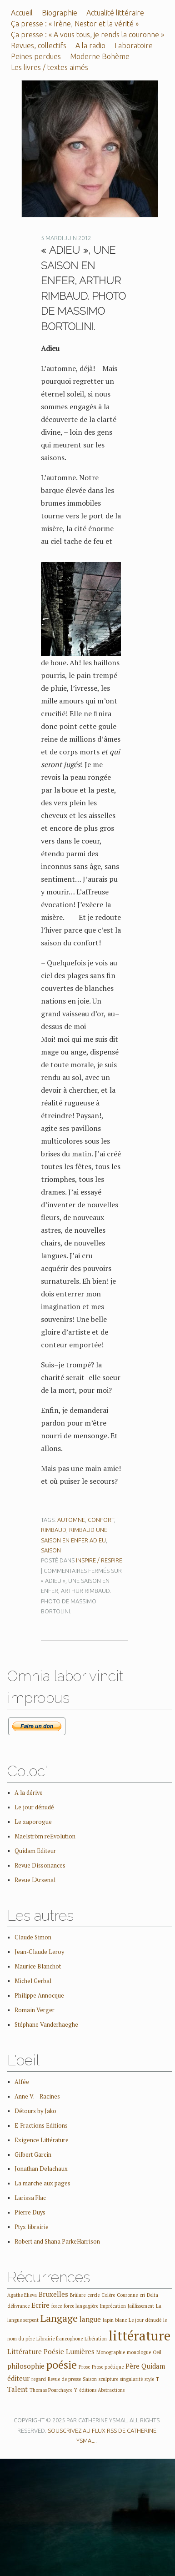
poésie (61, 2364)
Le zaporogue (33, 1822)
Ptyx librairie (32, 2227)
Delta (152, 2295)
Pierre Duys (30, 2212)
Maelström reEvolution (45, 1836)
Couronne (127, 2295)
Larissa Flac (30, 2198)
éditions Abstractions (102, 2390)
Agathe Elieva (22, 2295)
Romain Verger (35, 2010)
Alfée (22, 2082)
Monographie (110, 2352)
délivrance (18, 2306)
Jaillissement (141, 2306)
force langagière (81, 2306)
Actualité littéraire (115, 13)
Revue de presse (64, 2379)
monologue (139, 2352)
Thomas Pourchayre (51, 2390)
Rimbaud (53, 1530)
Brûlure (77, 2295)
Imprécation (113, 2306)
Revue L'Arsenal (35, 1880)
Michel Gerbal (33, 1981)
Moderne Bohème (100, 56)
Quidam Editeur (35, 1851)
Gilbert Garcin (33, 2155)
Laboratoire (134, 45)
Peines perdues (36, 56)
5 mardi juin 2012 (66, 238)
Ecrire (40, 2305)
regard (38, 2379)
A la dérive (29, 1793)
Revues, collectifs (38, 45)
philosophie (26, 2365)
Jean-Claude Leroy (39, 1952)
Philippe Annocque (39, 1995)
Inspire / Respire (99, 1560)
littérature (139, 2335)
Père (132, 2365)
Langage (59, 2318)
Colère (108, 2295)
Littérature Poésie (35, 2351)
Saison (51, 1550)
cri (142, 2295)
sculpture (108, 2379)
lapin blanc (115, 2320)
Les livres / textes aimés (49, 67)
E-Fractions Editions (41, 2125)
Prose (84, 2367)
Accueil (22, 13)
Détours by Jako (35, 2111)
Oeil (157, 2352)
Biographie (59, 13)
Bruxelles (53, 2294)
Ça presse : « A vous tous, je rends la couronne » (87, 34)
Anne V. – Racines (37, 2096)
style (149, 2379)
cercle (93, 2295)
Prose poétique (108, 2367)
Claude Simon (33, 1937)
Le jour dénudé (34, 1807)
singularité (131, 2379)
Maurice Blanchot (38, 1966)
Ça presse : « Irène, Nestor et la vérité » (75, 24)
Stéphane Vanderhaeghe (46, 2025)
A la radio (90, 45)
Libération (96, 2338)
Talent (17, 2389)
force (56, 2306)
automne (71, 1519)
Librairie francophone (59, 2338)
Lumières (80, 2351)
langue (90, 2319)
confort (101, 1519)
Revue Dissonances (40, 1865)
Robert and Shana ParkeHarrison (57, 2241)
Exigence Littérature (42, 2140)
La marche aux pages (42, 2183)
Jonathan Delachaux (41, 2169)
